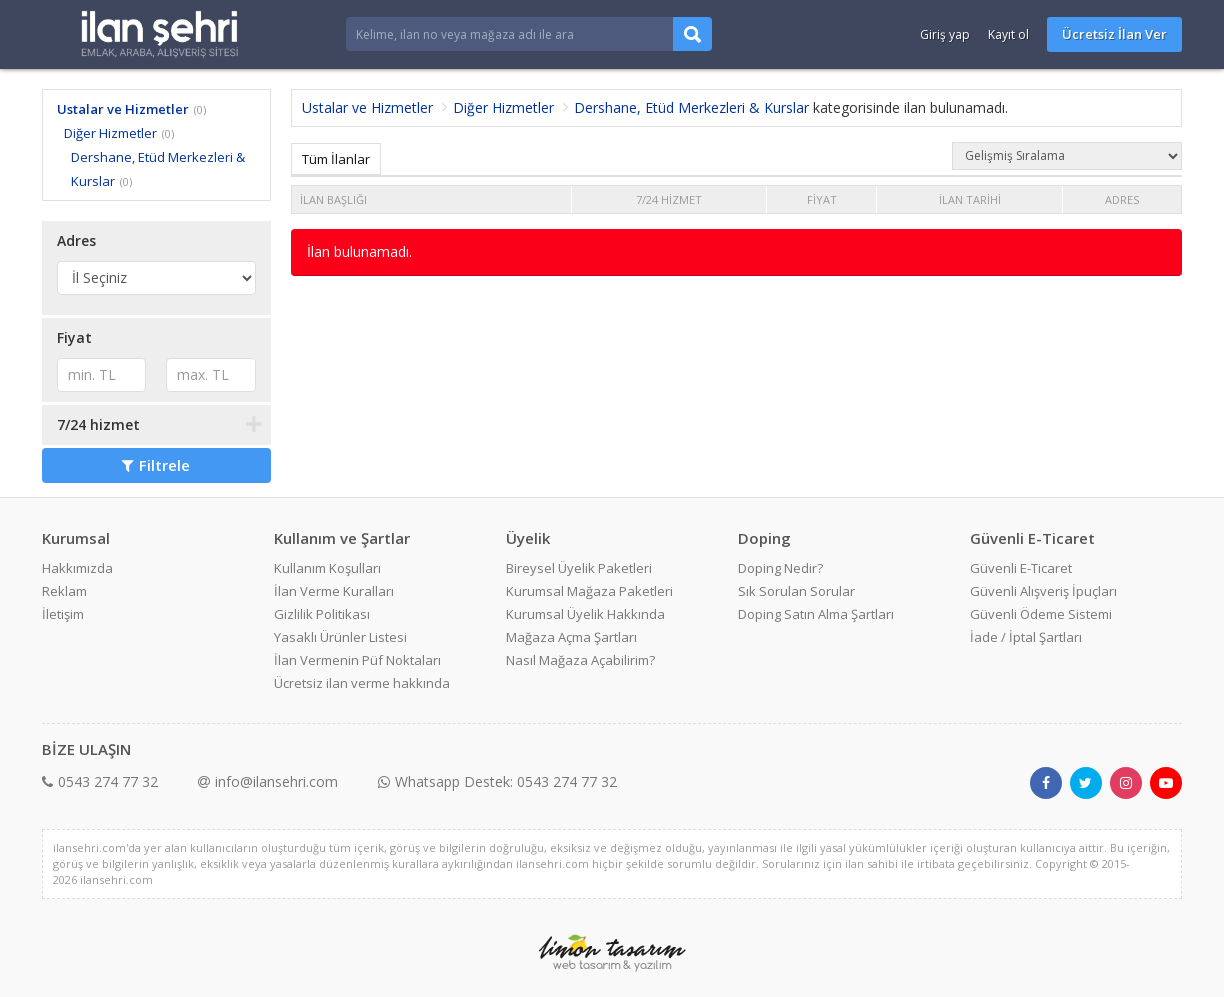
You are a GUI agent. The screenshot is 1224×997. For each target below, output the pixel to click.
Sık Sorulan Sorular (796, 591)
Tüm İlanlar (336, 159)
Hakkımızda (77, 568)
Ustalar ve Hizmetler (123, 109)
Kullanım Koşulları (327, 568)
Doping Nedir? (780, 568)
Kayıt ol (1008, 34)
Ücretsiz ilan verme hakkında (362, 683)
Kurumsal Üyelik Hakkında (585, 614)
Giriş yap (945, 34)
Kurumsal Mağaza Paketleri (589, 591)
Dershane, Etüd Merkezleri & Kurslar (691, 107)
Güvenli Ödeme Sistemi (1041, 614)
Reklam (64, 591)
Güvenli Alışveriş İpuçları (1043, 591)
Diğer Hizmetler (110, 133)
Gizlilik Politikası (322, 614)
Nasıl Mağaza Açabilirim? (580, 660)
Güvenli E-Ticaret (1021, 568)
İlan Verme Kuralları (334, 591)
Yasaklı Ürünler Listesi (340, 637)
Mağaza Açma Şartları (571, 637)
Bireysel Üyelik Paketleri (579, 568)
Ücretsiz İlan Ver (1114, 34)
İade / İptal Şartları (1026, 637)
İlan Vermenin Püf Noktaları (357, 660)
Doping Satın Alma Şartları (816, 614)
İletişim (63, 614)
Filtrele (156, 465)
